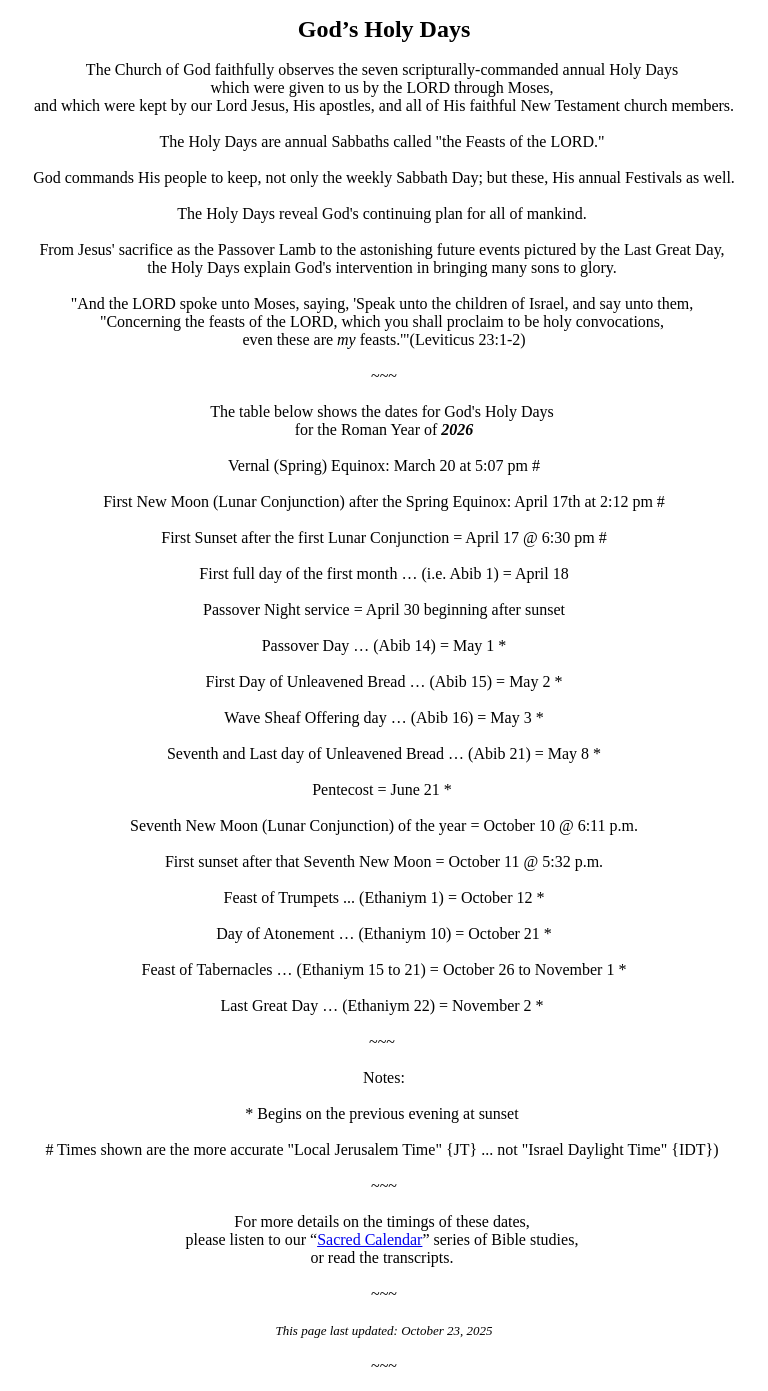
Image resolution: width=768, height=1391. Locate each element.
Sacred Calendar (369, 1239)
